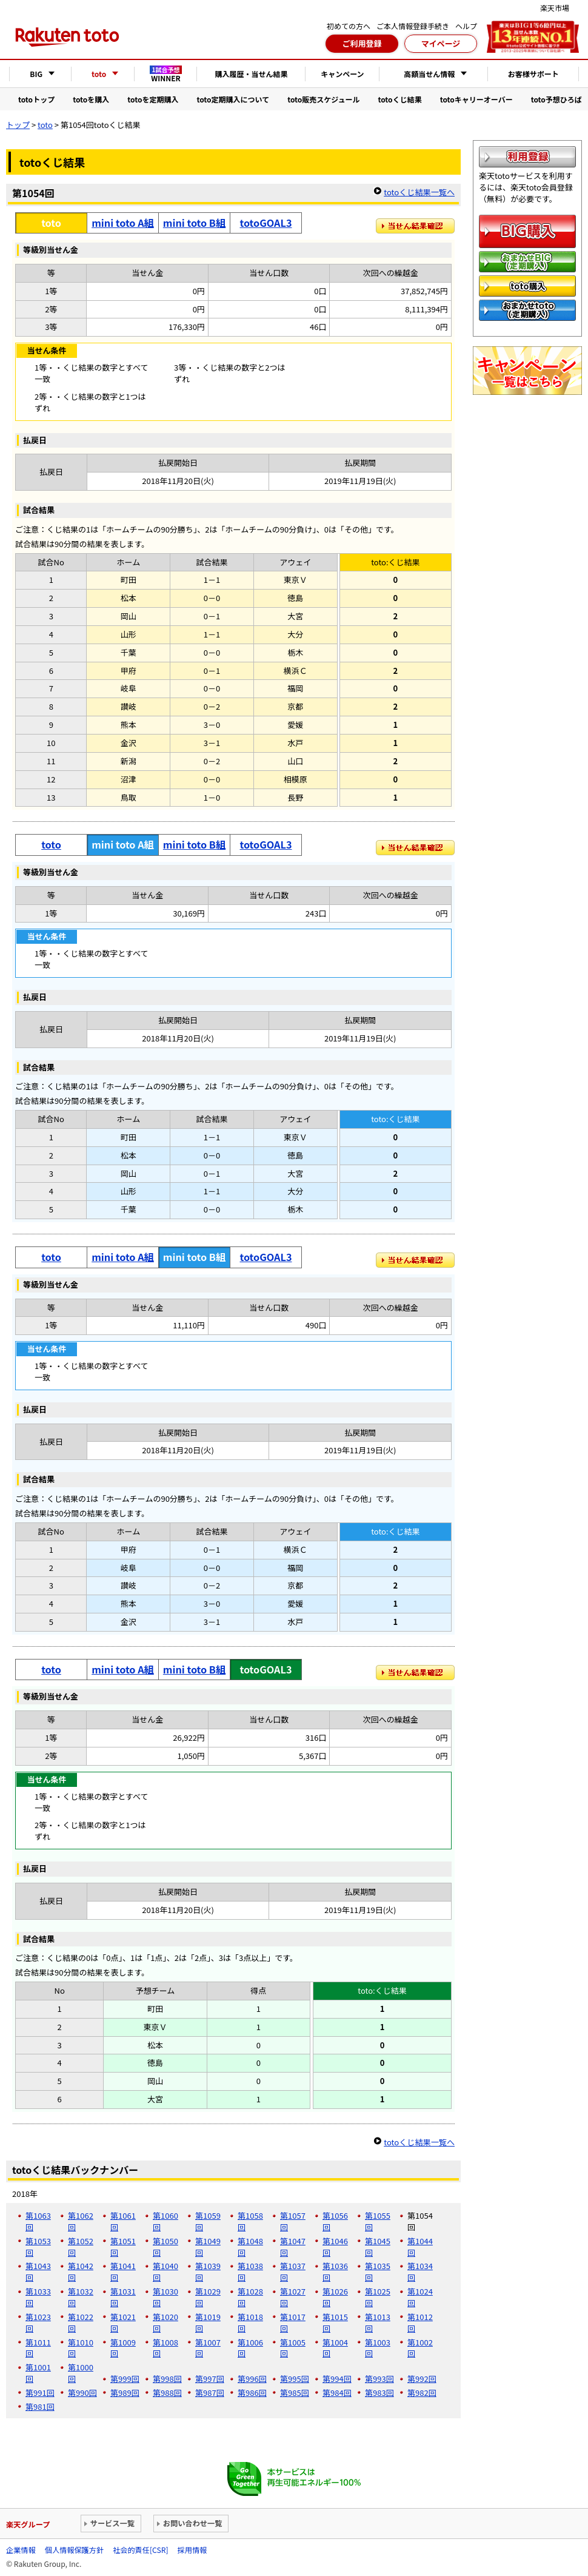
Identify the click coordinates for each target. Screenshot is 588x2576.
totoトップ (36, 99)
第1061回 (123, 2221)
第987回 (209, 2392)
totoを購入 (91, 99)
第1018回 (250, 2322)
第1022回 (80, 2322)
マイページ (441, 43)
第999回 (124, 2378)
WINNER (166, 74)
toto (45, 124)
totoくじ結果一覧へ (419, 192)
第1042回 (80, 2271)
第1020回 (165, 2322)
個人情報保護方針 (74, 2549)
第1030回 (165, 2297)
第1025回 (377, 2297)
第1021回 (123, 2322)
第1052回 (80, 2246)
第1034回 (420, 2271)
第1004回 (335, 2347)
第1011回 (38, 2347)
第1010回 (80, 2347)
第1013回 (377, 2322)
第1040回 (165, 2271)
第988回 (167, 2392)
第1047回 (293, 2246)
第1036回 (335, 2271)
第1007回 (208, 2347)
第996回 (252, 2378)
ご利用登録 (361, 43)
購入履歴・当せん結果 (251, 74)
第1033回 (38, 2297)
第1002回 (420, 2347)
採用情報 (192, 2549)
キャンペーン (342, 74)
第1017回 (293, 2322)
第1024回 (420, 2297)
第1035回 (377, 2271)
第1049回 (208, 2246)
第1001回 (38, 2372)
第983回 (379, 2392)
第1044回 (420, 2246)
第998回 (167, 2378)
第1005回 (293, 2347)
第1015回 (335, 2322)
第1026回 (335, 2297)
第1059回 (208, 2221)
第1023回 (38, 2322)
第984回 (337, 2392)
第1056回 (335, 2221)
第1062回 (80, 2221)
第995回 (294, 2378)
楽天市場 (554, 7)
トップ (18, 124)
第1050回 (165, 2246)
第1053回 (38, 2246)
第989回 (124, 2392)
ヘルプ (466, 26)
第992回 (421, 2378)
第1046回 (335, 2246)
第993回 (379, 2378)
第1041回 (123, 2271)
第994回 (337, 2378)
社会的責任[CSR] (140, 2549)
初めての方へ (348, 26)
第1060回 (165, 2221)
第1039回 (208, 2271)
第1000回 (80, 2372)
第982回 (421, 2392)
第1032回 (80, 2297)
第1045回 (377, 2246)
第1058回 (250, 2221)
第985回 (294, 2392)
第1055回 (377, 2221)
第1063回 (38, 2221)
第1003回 (377, 2347)
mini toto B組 (194, 222)
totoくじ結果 (400, 99)
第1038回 (250, 2271)
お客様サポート (533, 74)
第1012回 (420, 2322)
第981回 (40, 2406)
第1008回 (165, 2347)
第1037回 (293, 2271)
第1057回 (293, 2221)
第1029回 (208, 2297)
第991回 (40, 2392)
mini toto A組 (123, 222)
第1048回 (250, 2246)
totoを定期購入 (152, 99)
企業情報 (21, 2549)
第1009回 (123, 2347)
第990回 (82, 2392)
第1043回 (38, 2271)
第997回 (209, 2378)
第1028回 (250, 2297)
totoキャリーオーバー (476, 99)
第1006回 (250, 2347)
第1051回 (123, 2246)
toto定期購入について (232, 99)
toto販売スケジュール (323, 99)
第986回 (252, 2392)
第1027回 (293, 2297)
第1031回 (123, 2297)
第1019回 (208, 2322)
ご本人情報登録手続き (412, 26)
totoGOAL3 (266, 222)
